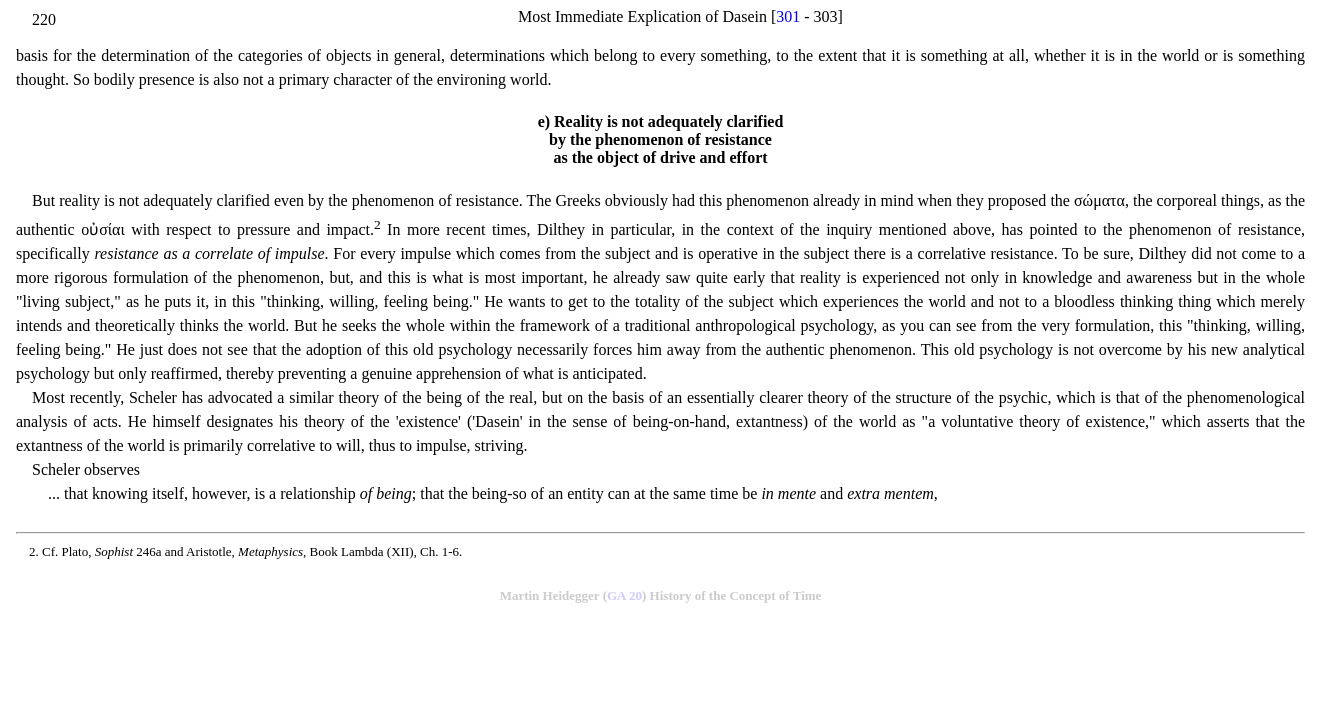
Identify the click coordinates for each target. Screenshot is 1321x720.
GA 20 (624, 595)
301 (788, 16)
